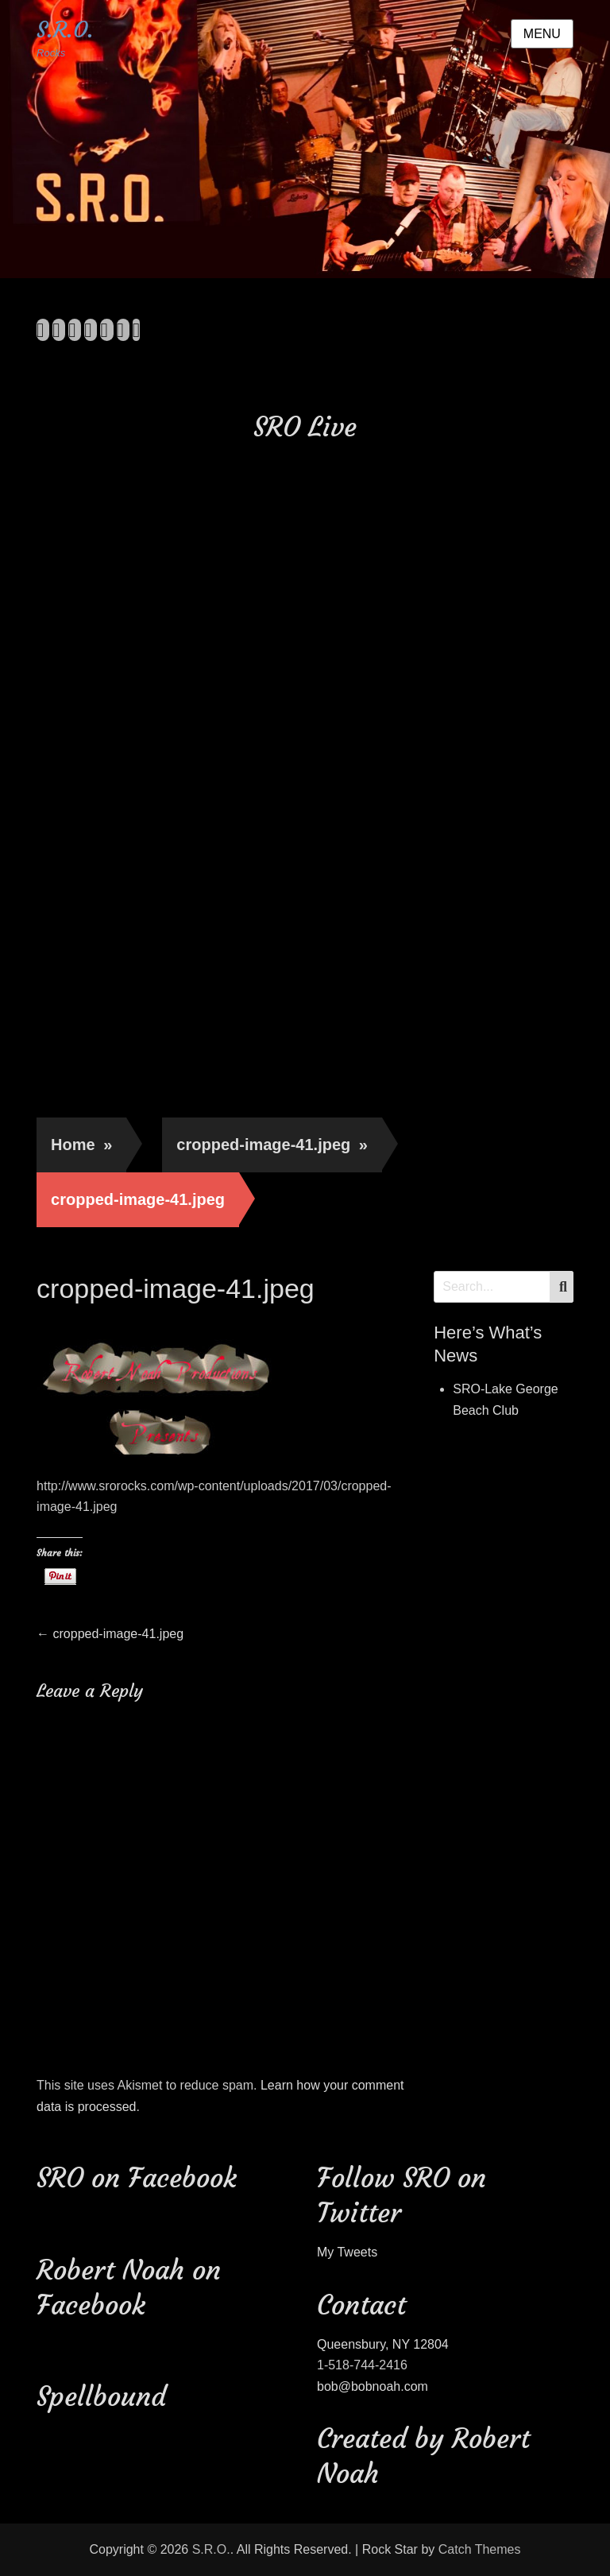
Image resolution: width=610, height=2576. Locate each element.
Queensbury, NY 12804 (383, 2344)
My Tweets (347, 2252)
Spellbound (101, 2396)
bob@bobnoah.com (372, 2386)
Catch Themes (479, 2549)
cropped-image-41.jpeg (272, 1144)
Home (81, 1144)
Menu (542, 34)
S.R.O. (65, 30)
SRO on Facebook (137, 2177)
